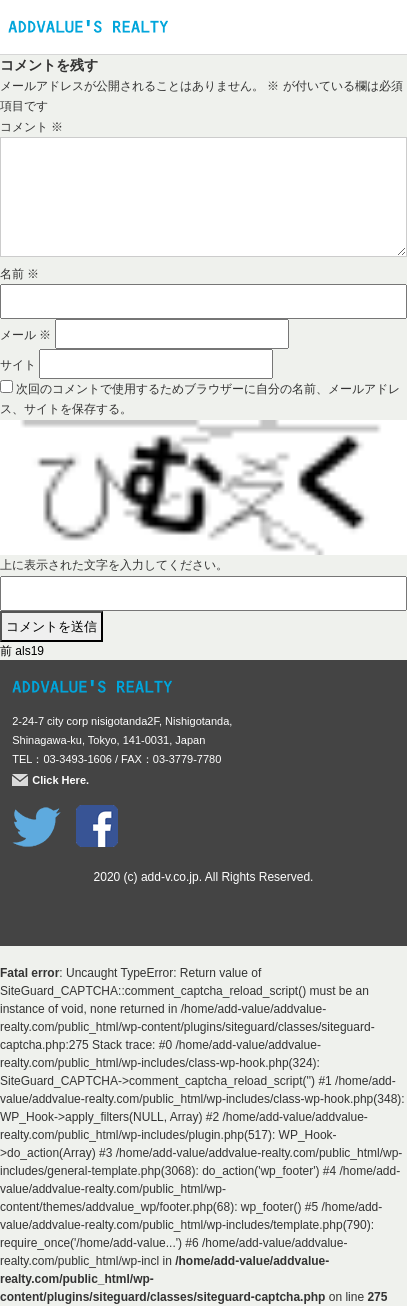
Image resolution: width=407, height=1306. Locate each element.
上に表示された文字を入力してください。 (114, 565)
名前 (19, 274)
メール (25, 335)
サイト (18, 365)
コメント (31, 127)
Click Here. (60, 780)
